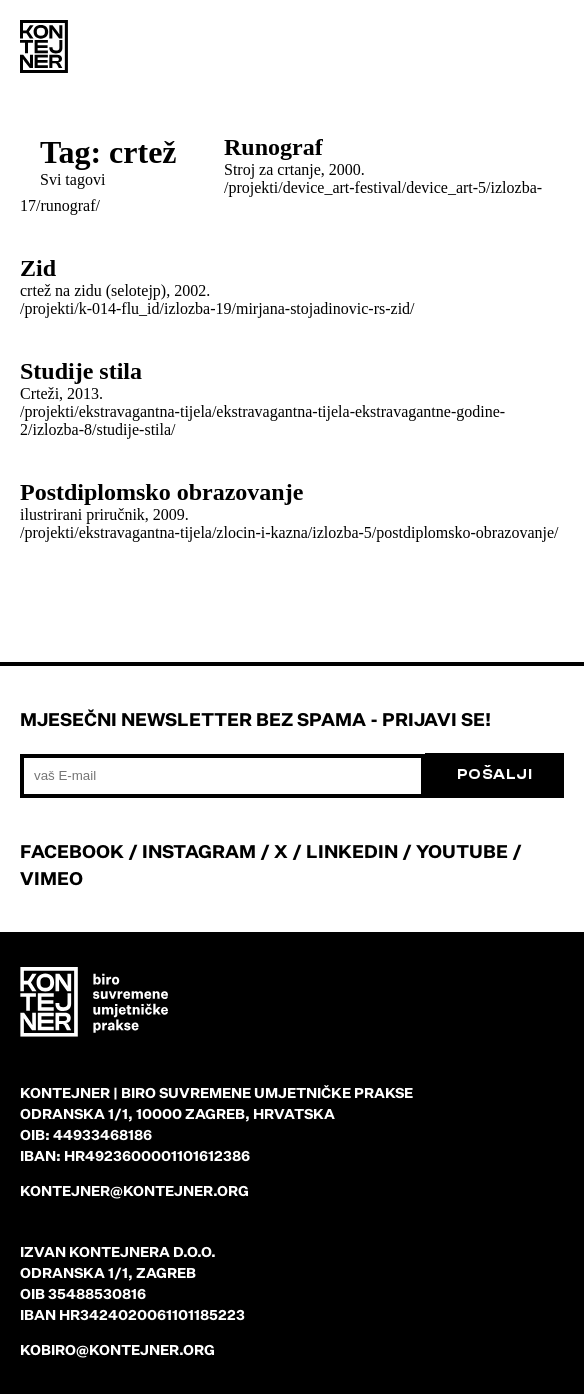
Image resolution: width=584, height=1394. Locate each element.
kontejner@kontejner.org (134, 1190)
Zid (38, 268)
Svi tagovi (72, 179)
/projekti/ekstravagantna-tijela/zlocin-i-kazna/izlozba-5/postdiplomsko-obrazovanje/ (289, 532)
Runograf (273, 147)
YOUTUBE (462, 851)
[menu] (544, 50)
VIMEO (51, 878)
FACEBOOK (72, 851)
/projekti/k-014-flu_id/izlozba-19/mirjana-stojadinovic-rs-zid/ (217, 308)
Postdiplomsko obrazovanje (161, 492)
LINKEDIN (352, 851)
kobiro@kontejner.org (117, 1349)
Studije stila (81, 371)
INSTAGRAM (199, 851)
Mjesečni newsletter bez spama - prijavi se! (255, 719)
